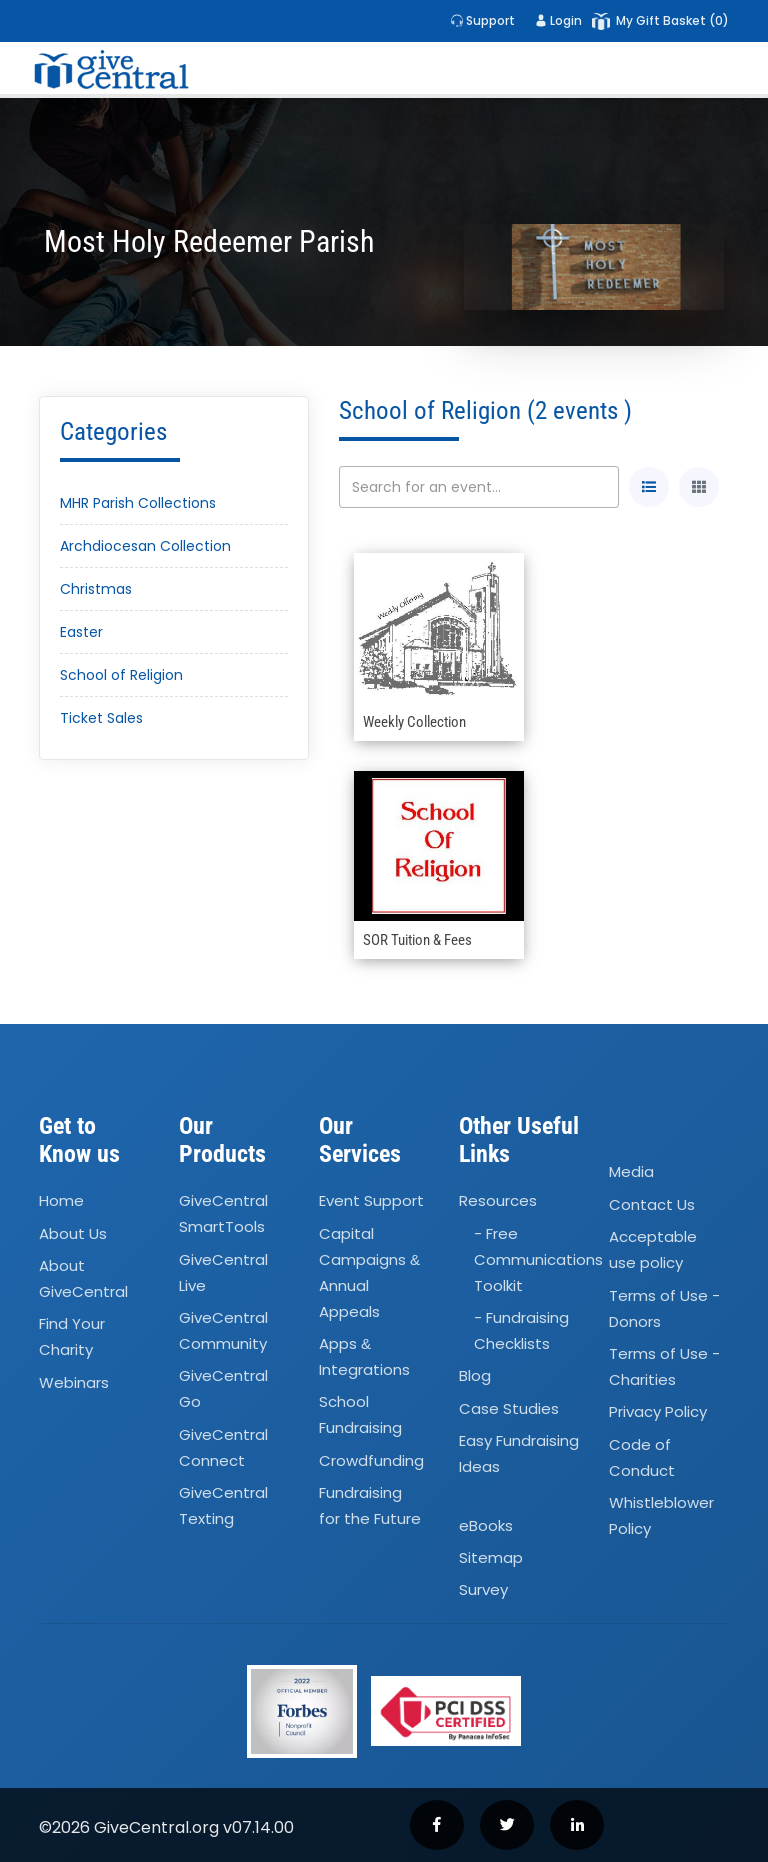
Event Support (371, 1200)
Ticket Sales (101, 718)
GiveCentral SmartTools (223, 1213)
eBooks (486, 1525)
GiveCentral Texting (223, 1505)
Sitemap (491, 1557)
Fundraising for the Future (370, 1505)
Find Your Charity (72, 1337)
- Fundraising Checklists (521, 1330)
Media (631, 1172)
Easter (81, 632)
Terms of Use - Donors (664, 1308)
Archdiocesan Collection (145, 546)
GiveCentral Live (223, 1272)
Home (61, 1200)
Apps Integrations (364, 1356)
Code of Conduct (642, 1457)
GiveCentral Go (223, 1389)
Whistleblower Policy (661, 1515)
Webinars (74, 1382)
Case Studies (509, 1408)
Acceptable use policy (653, 1249)
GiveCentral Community (223, 1330)
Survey (483, 1589)
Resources (498, 1200)
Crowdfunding (371, 1460)
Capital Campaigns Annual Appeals (369, 1272)
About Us (73, 1233)
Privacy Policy (658, 1412)
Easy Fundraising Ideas (519, 1453)
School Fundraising (360, 1415)
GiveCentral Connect (223, 1447)
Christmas (96, 589)
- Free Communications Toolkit (538, 1259)
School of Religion (121, 675)
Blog (475, 1376)
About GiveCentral (83, 1278)
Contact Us (652, 1204)
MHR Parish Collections (138, 503)
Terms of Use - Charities (664, 1366)
